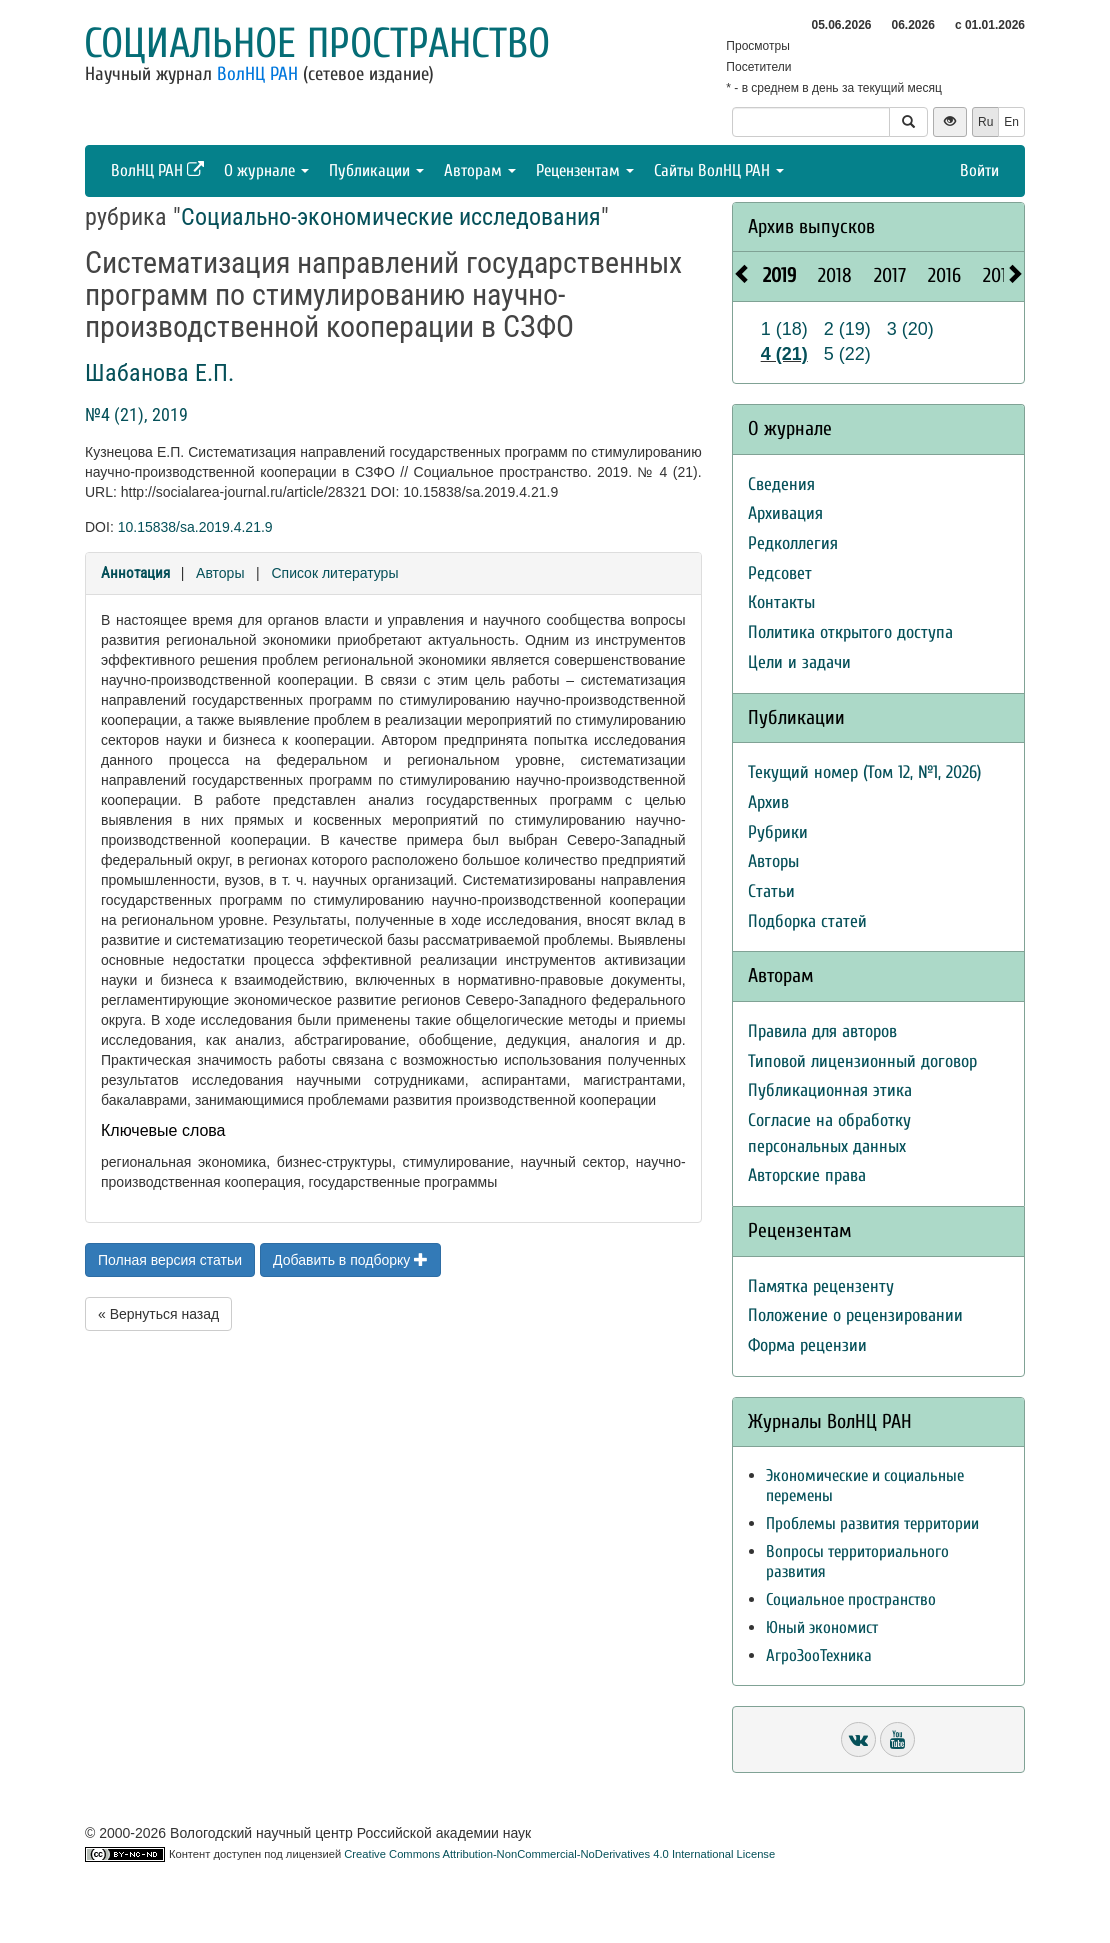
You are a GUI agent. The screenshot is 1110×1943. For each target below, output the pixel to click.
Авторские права (807, 1175)
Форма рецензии (807, 1345)
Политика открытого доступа (850, 632)
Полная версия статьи (170, 1260)
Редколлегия (793, 543)
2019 (779, 275)
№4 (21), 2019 (136, 414)
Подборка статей (807, 921)
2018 (835, 275)
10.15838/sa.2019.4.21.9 (195, 527)
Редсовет (780, 573)
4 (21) (784, 354)
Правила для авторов (822, 1031)
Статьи (771, 891)
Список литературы (334, 573)
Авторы (220, 573)
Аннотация (135, 573)
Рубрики (778, 832)
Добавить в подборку (350, 1260)
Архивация (785, 513)
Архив (768, 802)
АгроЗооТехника (819, 1655)
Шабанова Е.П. (159, 373)
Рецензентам (585, 170)
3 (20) (910, 329)
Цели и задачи (799, 662)
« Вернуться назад (158, 1314)
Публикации (376, 170)
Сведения (781, 484)
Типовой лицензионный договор (862, 1061)
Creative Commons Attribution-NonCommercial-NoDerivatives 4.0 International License (559, 1854)
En (1011, 122)
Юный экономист (822, 1627)
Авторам (480, 170)
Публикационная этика (830, 1090)
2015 (999, 275)
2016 (944, 275)
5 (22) (847, 354)
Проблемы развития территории (872, 1523)
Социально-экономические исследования (391, 217)
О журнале (266, 170)
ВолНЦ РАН (257, 74)
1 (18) (784, 329)
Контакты (781, 602)
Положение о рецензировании (855, 1315)
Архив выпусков (811, 226)
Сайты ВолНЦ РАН (719, 170)
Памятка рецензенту (821, 1286)
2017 (890, 275)
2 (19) (847, 329)
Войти (979, 170)
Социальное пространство (317, 43)
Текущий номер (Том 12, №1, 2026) (864, 772)
